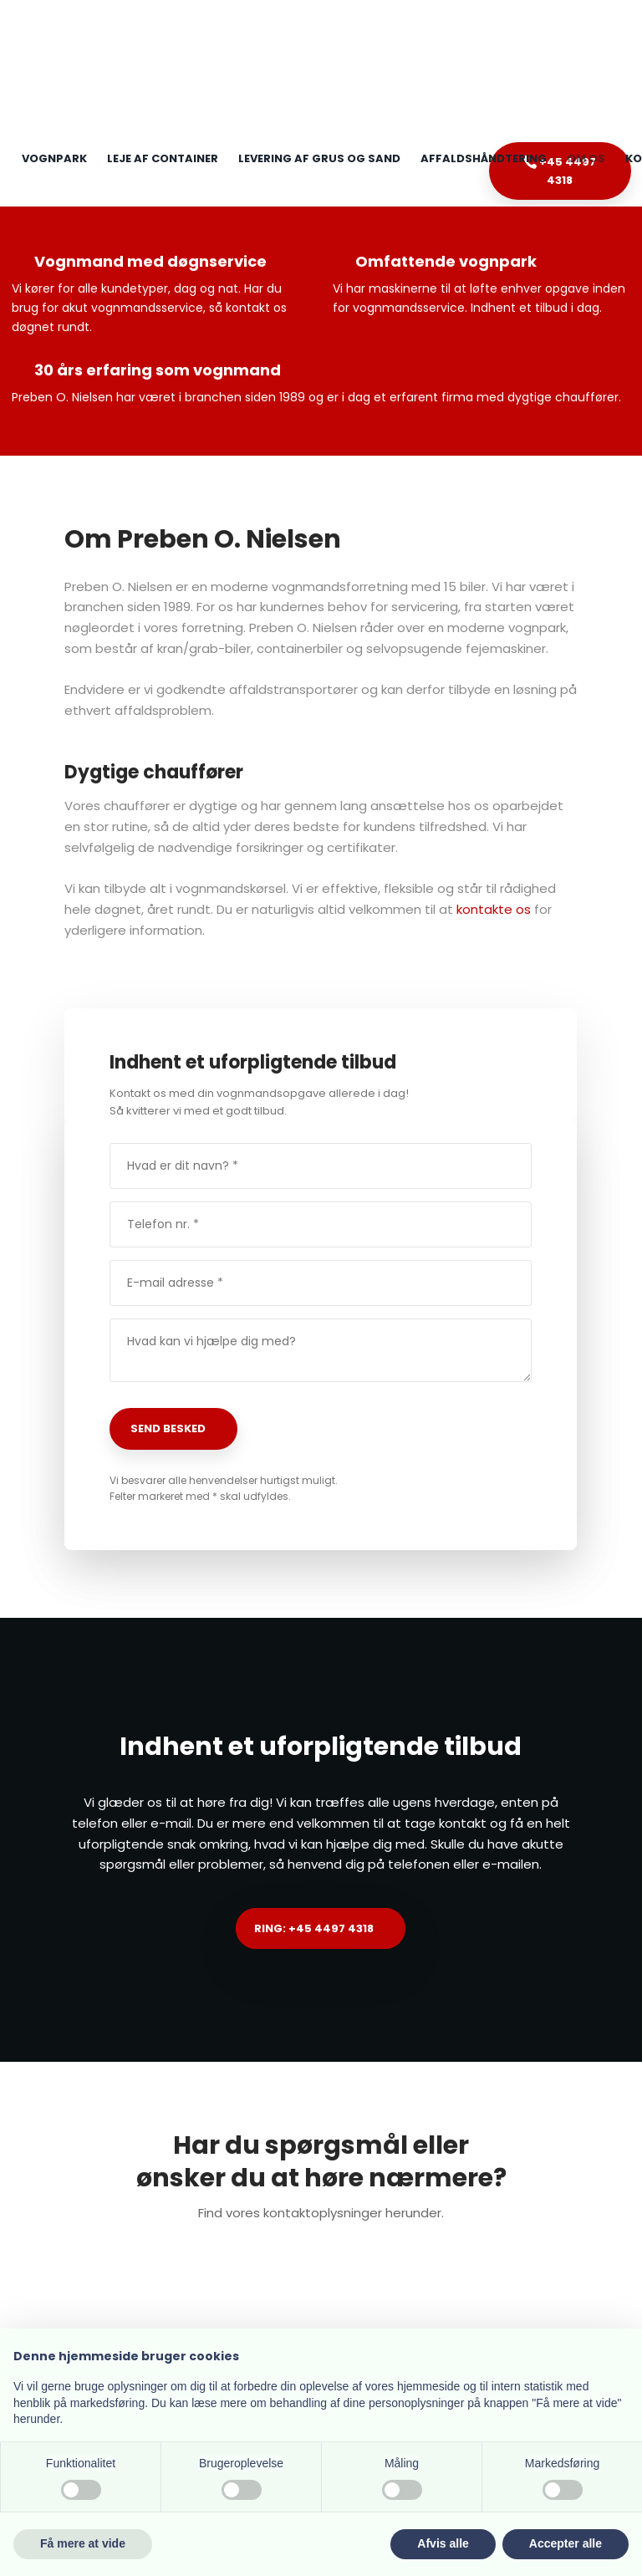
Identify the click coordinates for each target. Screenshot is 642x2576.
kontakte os (493, 909)
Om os (586, 158)
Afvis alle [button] (442, 2543)
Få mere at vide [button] (82, 2543)
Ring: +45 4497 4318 (314, 1928)
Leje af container (162, 158)
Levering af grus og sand (319, 158)
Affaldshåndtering (483, 158)
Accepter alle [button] (565, 2543)
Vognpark (54, 158)
